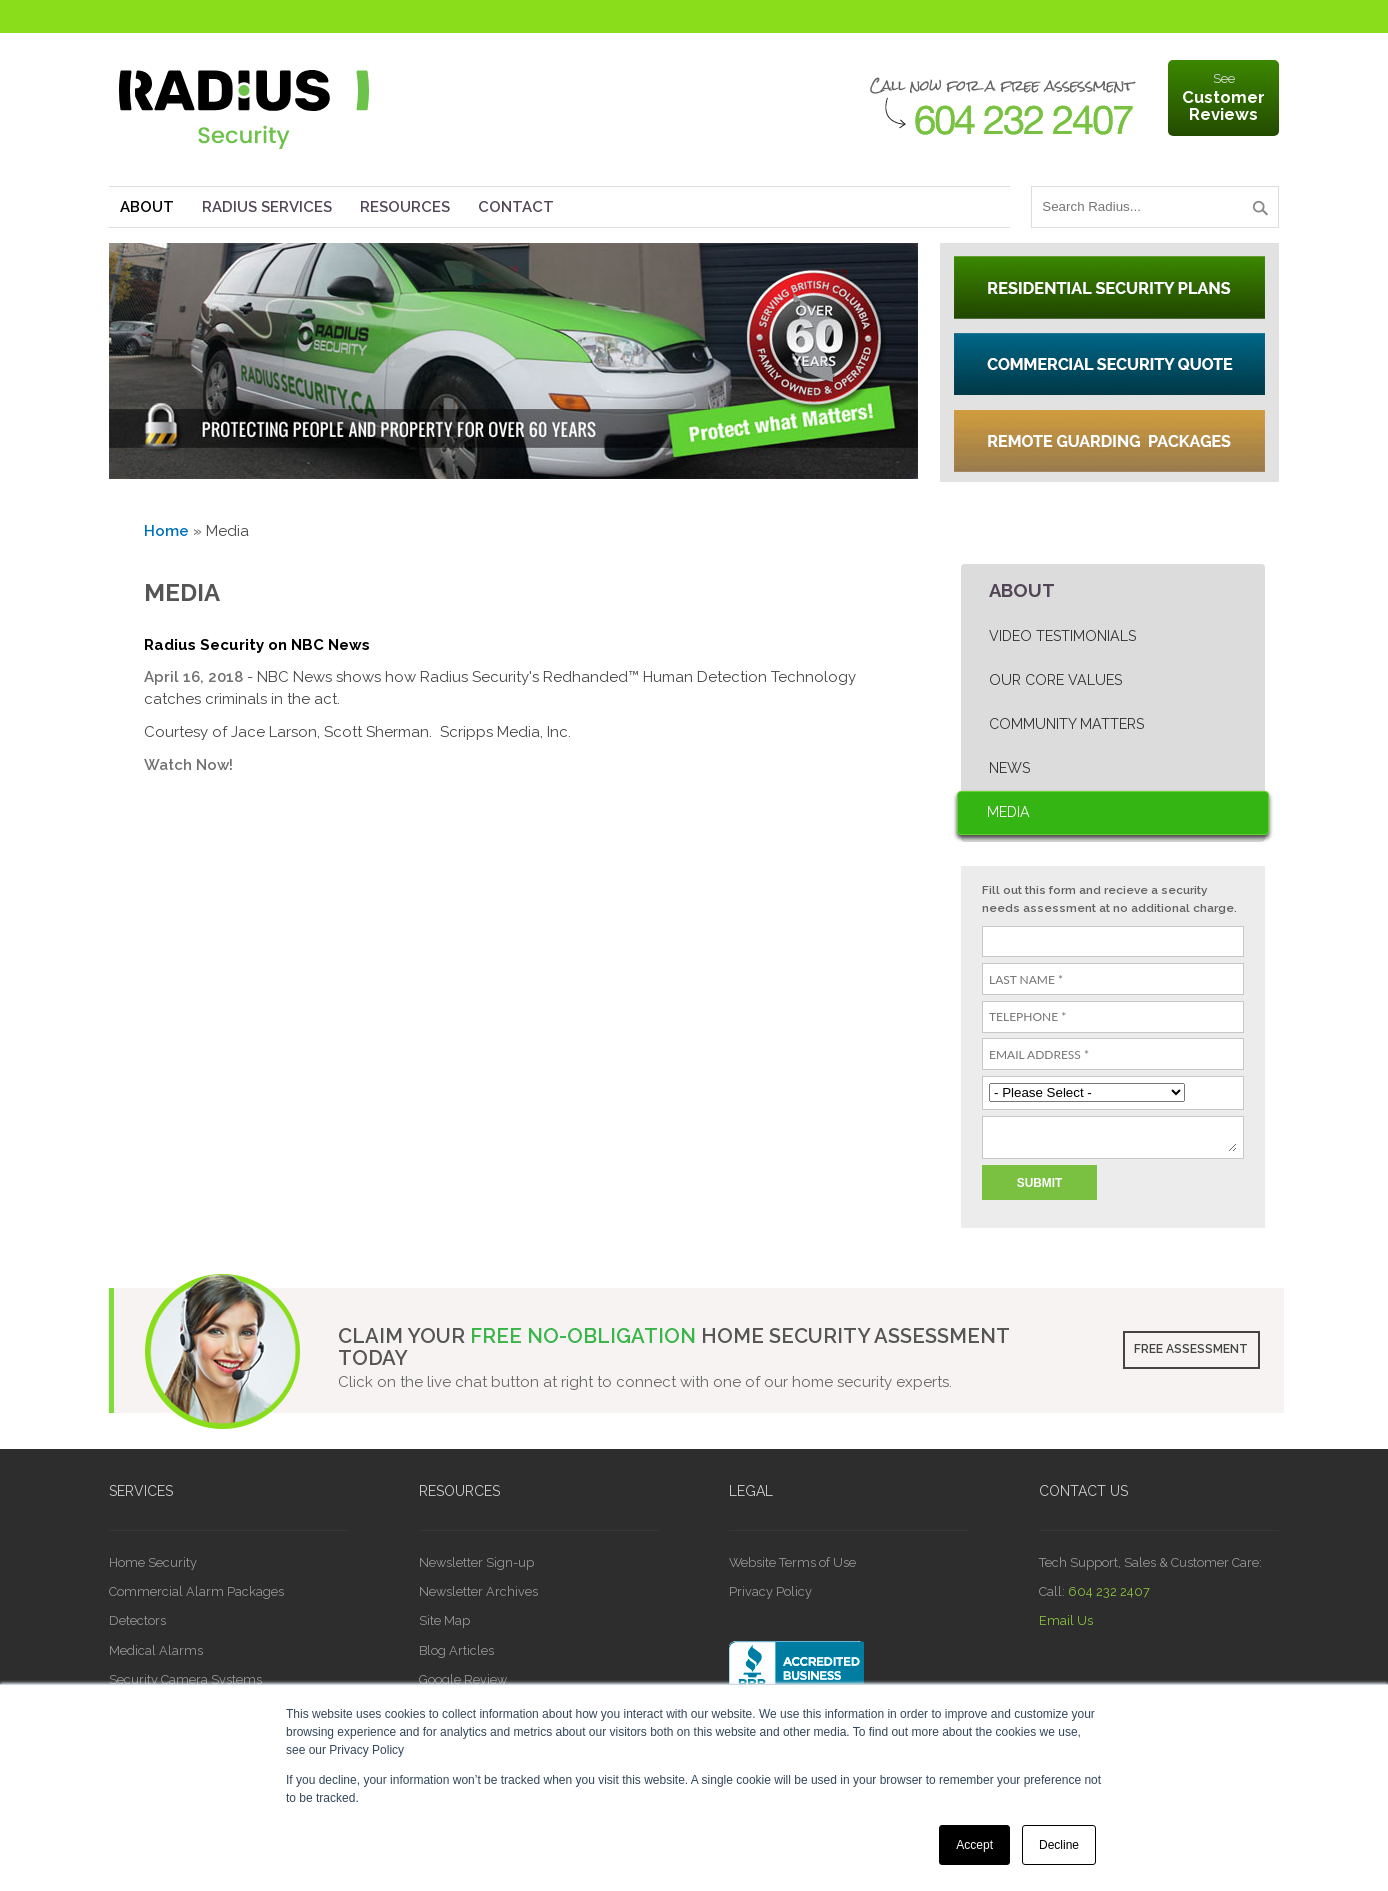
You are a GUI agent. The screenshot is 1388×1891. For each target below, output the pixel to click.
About (147, 207)
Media (1008, 812)
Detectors (137, 1620)
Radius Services (267, 207)
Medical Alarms (156, 1650)
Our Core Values (1055, 680)
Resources (405, 207)
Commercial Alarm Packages (196, 1591)
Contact (516, 207)
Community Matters (1066, 724)
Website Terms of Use (792, 1562)
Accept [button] (974, 1845)
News (1009, 768)
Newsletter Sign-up (476, 1562)
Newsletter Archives (478, 1591)
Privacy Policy (770, 1591)
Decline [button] (1059, 1845)
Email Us (1066, 1620)
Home (166, 531)
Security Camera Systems (185, 1679)
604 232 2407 (1109, 1591)
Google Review (463, 1679)
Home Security (153, 1562)
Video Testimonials (1062, 636)
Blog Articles (456, 1650)
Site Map (444, 1620)
